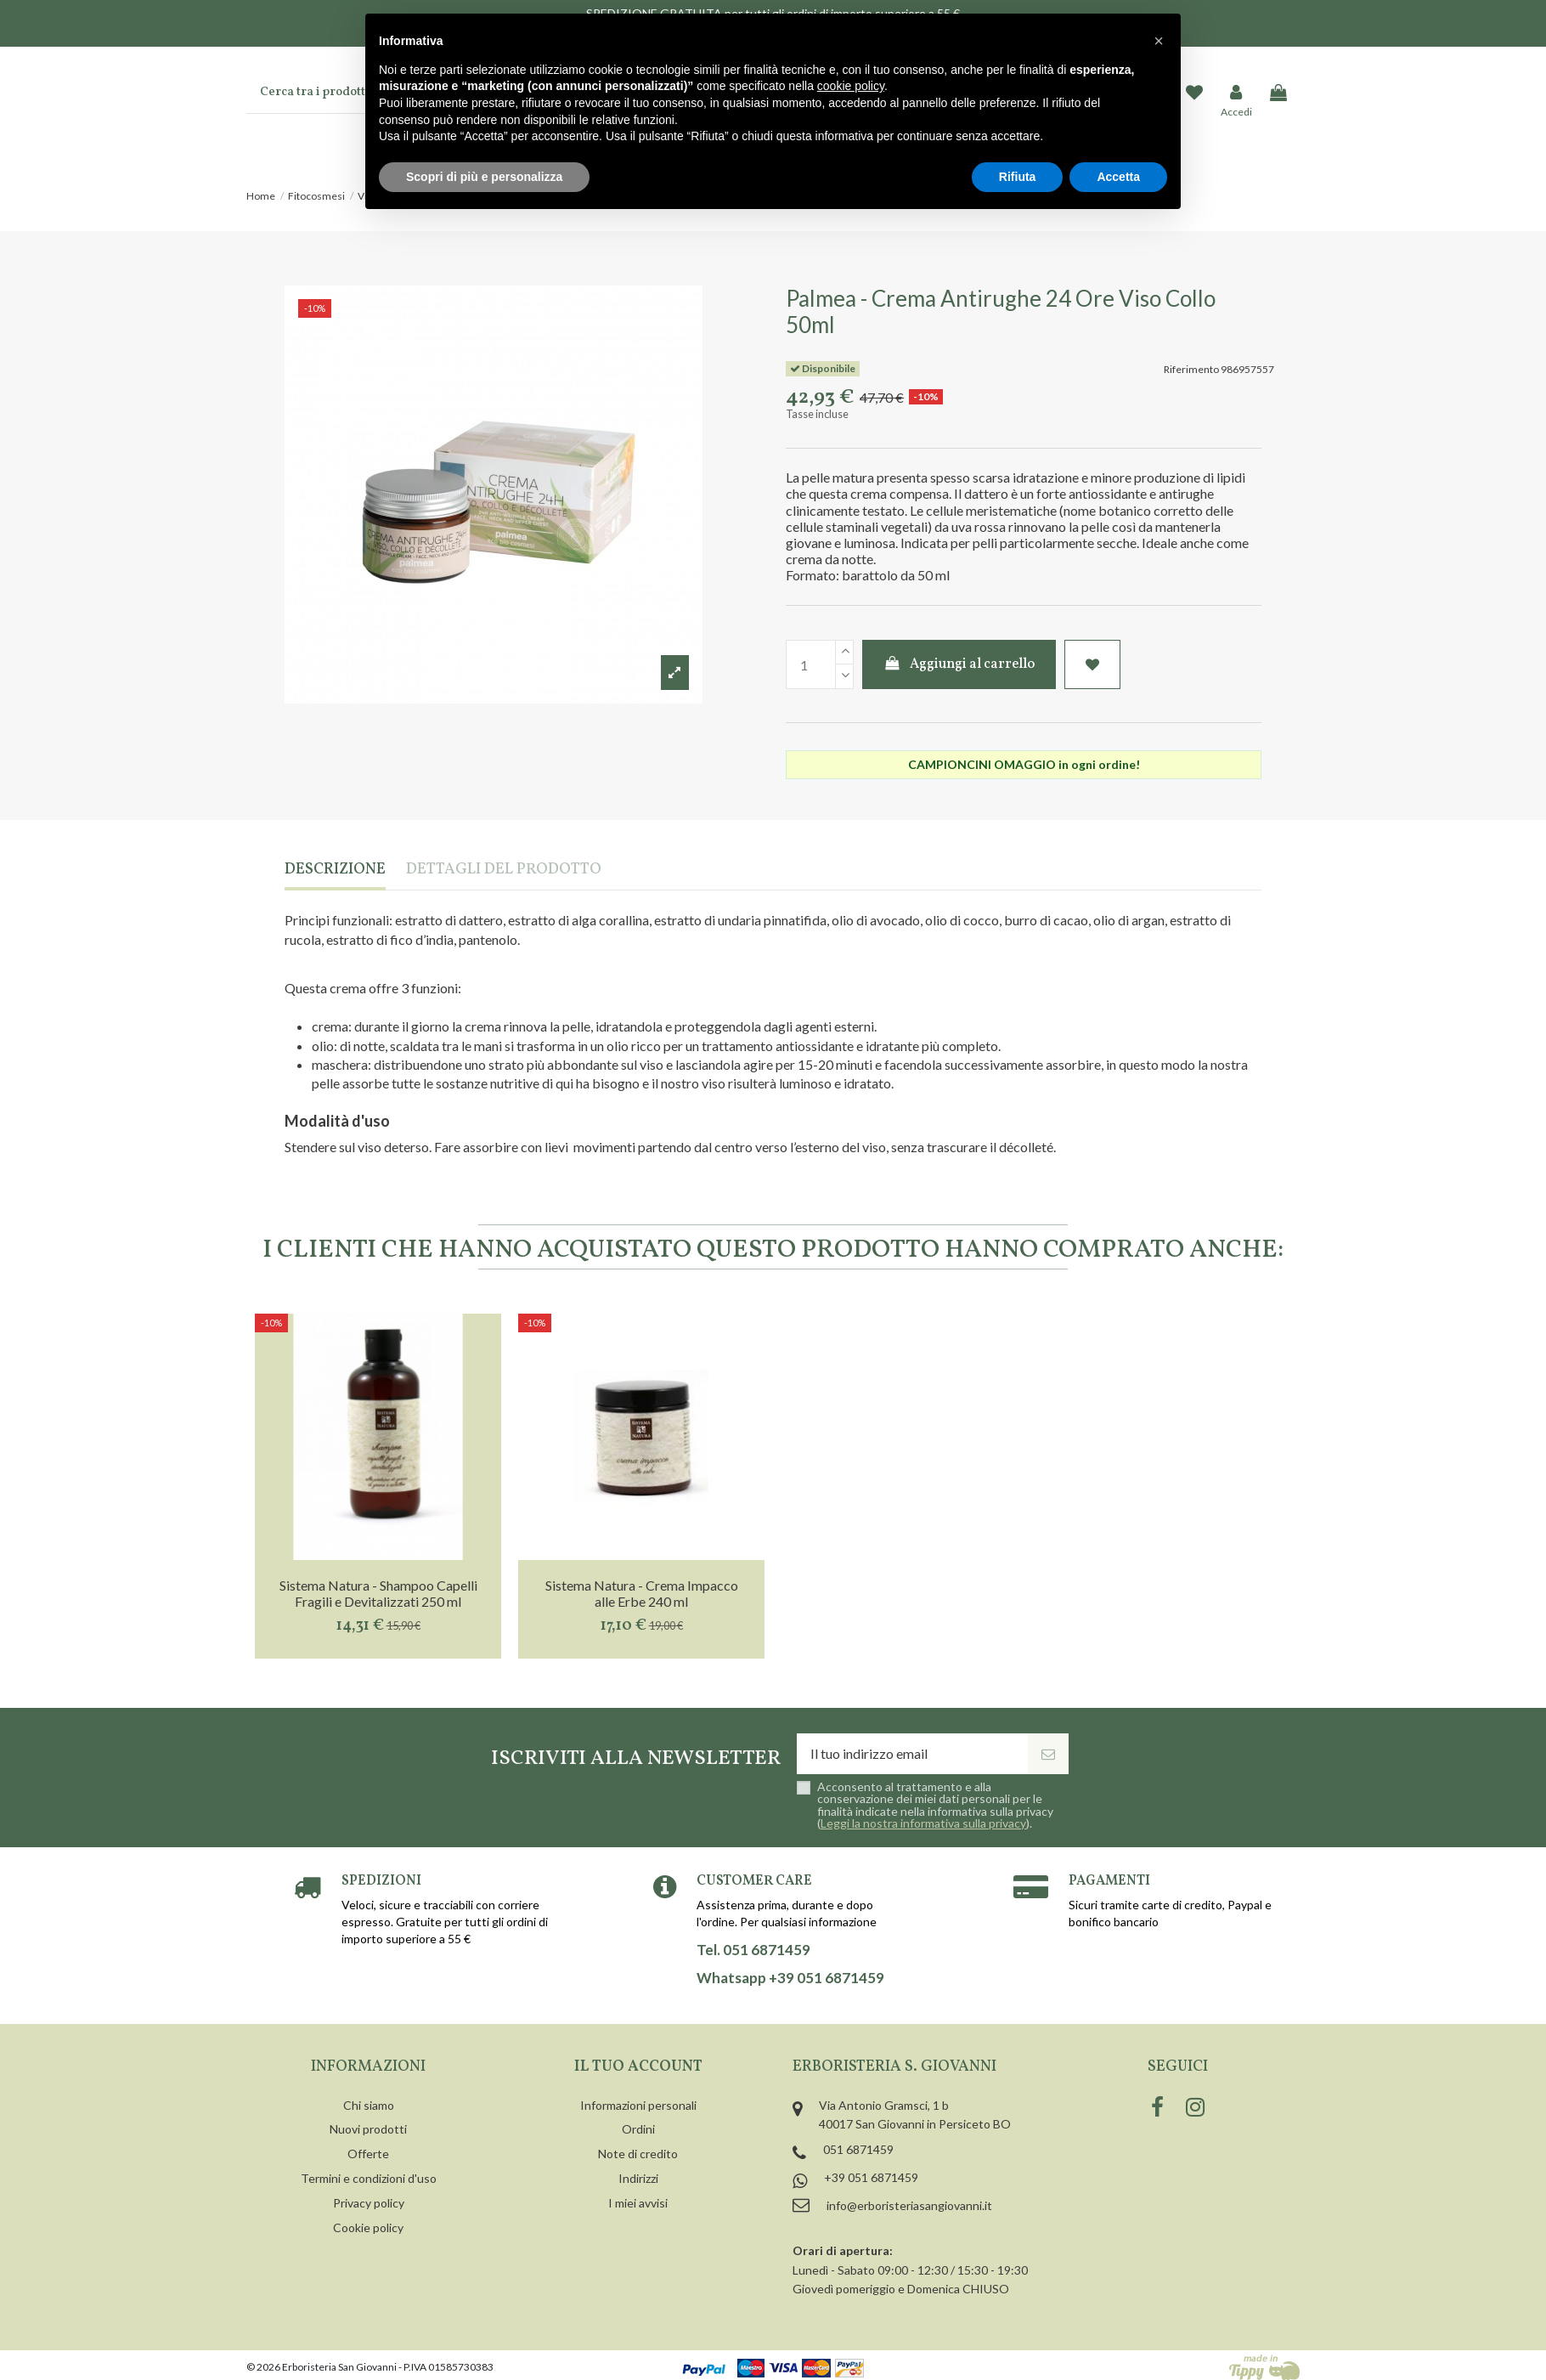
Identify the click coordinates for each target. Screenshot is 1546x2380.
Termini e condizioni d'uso (369, 2178)
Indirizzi (638, 2178)
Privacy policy (368, 2203)
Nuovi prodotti (368, 2129)
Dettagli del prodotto (503, 870)
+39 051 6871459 (871, 2177)
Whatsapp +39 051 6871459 (790, 1978)
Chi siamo (368, 2105)
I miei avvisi (638, 2203)
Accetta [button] (1118, 177)
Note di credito (638, 2153)
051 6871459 (858, 2149)
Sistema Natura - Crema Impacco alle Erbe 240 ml (641, 1593)
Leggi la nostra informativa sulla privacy (923, 1823)
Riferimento (1191, 369)
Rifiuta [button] (1017, 177)
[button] (1158, 40)
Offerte (368, 2153)
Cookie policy (368, 2227)
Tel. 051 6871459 (753, 1950)
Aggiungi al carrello (959, 664)
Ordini (638, 2129)
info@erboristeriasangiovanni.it (909, 2205)
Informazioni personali (638, 2105)
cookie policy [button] (850, 86)
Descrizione (335, 870)
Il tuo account (638, 2067)
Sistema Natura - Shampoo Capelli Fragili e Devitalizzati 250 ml (378, 1593)
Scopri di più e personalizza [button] (484, 177)
